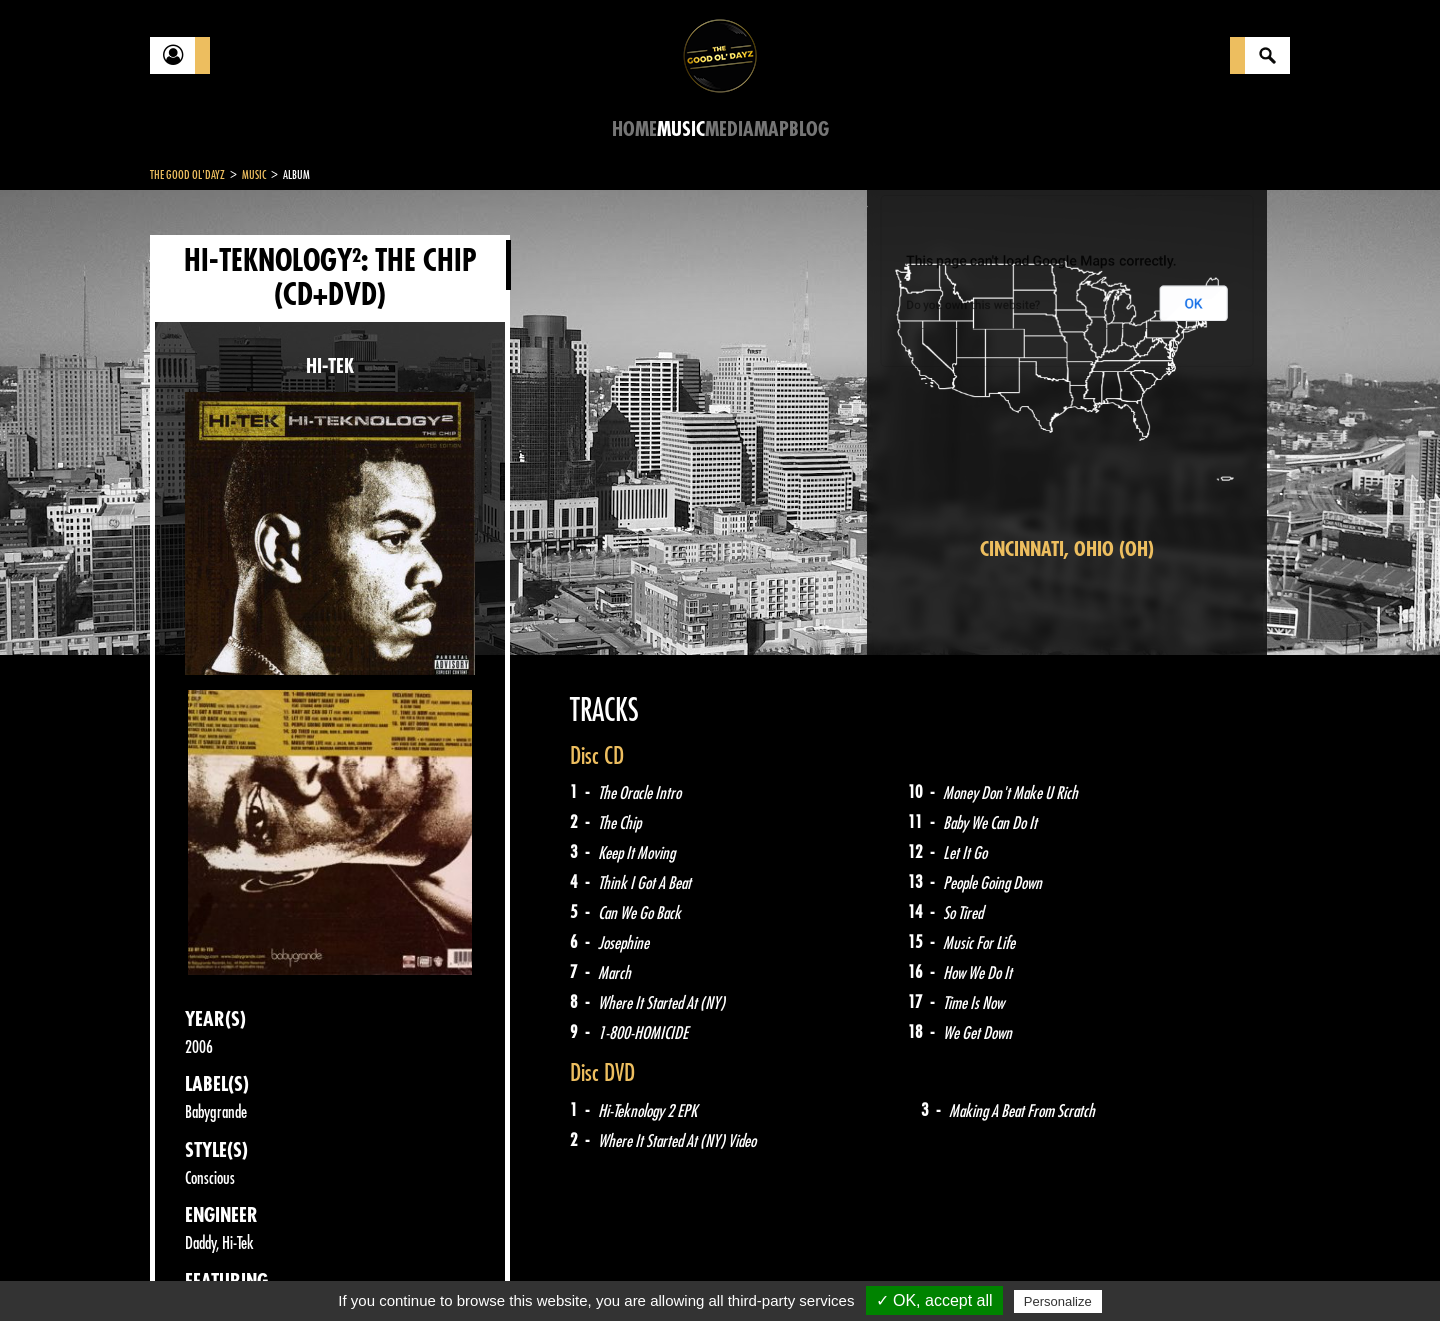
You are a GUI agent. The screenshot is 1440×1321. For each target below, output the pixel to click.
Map (771, 129)
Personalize (1058, 1301)
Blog (809, 129)
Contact (200, 1269)
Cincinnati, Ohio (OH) (1067, 549)
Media (729, 129)
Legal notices (307, 1271)
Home (634, 129)
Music (681, 129)
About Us (400, 1271)
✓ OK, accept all (934, 1300)
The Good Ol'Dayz (187, 175)
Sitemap (480, 1271)
